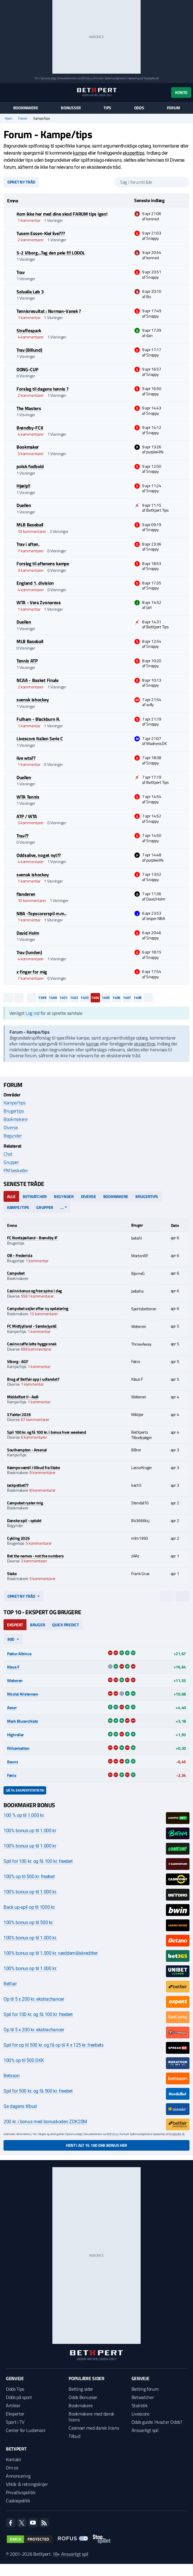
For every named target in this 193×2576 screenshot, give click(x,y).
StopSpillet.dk (151, 78)
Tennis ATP (27, 660)
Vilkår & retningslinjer (27, 2484)
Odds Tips (15, 2388)
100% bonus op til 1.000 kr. (30, 1892)
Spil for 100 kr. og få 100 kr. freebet (38, 1861)
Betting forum (145, 2388)
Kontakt (13, 2459)
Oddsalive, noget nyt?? (38, 855)
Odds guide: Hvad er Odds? (157, 2421)
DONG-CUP (27, 369)
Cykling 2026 (18, 1538)
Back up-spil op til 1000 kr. (29, 1907)
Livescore (140, 2413)
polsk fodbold (30, 466)
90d (10, 1639)
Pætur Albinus (19, 1653)
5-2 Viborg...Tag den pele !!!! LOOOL (50, 252)
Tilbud (74, 2436)
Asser (12, 1707)
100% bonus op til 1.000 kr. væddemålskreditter (50, 1953)
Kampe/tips (15, 1102)
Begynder (13, 1135)
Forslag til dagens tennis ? (42, 388)
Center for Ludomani (25, 2430)
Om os (12, 2467)
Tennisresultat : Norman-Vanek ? (48, 311)
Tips (107, 108)
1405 (106, 997)
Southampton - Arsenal (27, 1450)
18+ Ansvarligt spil (70, 2553)
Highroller (15, 1734)
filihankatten (18, 1748)
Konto (181, 92)
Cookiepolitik (18, 2500)
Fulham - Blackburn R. (38, 719)
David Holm (27, 932)
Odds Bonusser (83, 2397)
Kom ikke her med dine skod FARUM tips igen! (61, 213)
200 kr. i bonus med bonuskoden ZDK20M (45, 2121)
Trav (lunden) (29, 952)
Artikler (13, 2405)
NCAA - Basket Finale (37, 680)
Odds (139, 108)
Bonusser (71, 108)
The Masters (28, 408)
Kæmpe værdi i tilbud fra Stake (33, 1467)
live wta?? (26, 757)
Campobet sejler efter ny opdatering (37, 1308)
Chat (8, 1153)
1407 (127, 997)
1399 (42, 997)
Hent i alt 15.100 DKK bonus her (96, 2145)
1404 (95, 997)
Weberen (15, 1680)
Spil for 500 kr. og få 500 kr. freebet (38, 2091)
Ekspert (15, 1625)
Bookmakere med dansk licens (91, 2416)
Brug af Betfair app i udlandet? (33, 1379)
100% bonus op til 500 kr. (28, 1922)
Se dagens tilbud (20, 2106)
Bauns (12, 1762)
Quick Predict (65, 1625)
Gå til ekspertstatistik (25, 1790)
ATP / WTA (26, 816)
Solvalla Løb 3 (30, 291)
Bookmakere (25, 108)
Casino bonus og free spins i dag (34, 1291)
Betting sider (81, 2388)
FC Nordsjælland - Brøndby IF (32, 1238)
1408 (138, 997)
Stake (12, 1573)
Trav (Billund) (29, 349)
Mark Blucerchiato (22, 1721)
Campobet (16, 1273)
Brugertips (14, 1110)
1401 (63, 997)
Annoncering (18, 2475)
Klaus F (13, 1667)
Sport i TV (15, 2421)
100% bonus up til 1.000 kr (30, 1830)
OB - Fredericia (19, 1255)
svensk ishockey (32, 699)
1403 (85, 997)
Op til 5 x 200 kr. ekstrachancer (34, 1999)
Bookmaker (27, 446)
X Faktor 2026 (19, 1414)
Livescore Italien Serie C (39, 738)
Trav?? (22, 835)
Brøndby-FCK (29, 427)
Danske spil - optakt (24, 1520)
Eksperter (15, 2413)
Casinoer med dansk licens (94, 2427)
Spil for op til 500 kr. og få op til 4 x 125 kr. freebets (54, 2045)
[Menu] (6, 92)
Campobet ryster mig (25, 1503)
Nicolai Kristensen (22, 1694)
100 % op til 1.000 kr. (24, 1815)
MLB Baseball (29, 524)
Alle (11, 1196)
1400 (53, 997)
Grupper (11, 1162)
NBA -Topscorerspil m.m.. (41, 913)
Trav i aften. (27, 544)
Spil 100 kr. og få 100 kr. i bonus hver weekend (46, 1432)
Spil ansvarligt (48, 78)
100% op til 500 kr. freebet (29, 1876)
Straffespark (28, 330)
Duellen (23, 505)
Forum (173, 108)
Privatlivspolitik (21, 2492)
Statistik (140, 2405)
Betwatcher (35, 1196)
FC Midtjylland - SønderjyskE (32, 1326)
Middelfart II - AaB (23, 1397)
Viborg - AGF (17, 1361)
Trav (20, 272)
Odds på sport (19, 2397)
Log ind (32, 1013)
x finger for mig (31, 971)
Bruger (37, 1625)
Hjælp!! (23, 485)
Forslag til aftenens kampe (42, 563)
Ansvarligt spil (145, 2430)
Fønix (11, 1775)
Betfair (10, 1984)
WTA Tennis (27, 796)
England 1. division (35, 582)
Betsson (12, 2075)
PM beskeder (16, 1170)
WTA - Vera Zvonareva (38, 602)
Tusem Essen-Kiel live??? (40, 233)
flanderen (25, 894)
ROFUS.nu (86, 78)
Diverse (11, 1127)
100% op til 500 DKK (24, 2060)
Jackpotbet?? (18, 1485)
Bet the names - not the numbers (35, 1556)
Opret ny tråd (21, 182)
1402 (74, 997)
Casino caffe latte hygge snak (31, 1344)
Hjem (8, 118)
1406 (116, 997)
